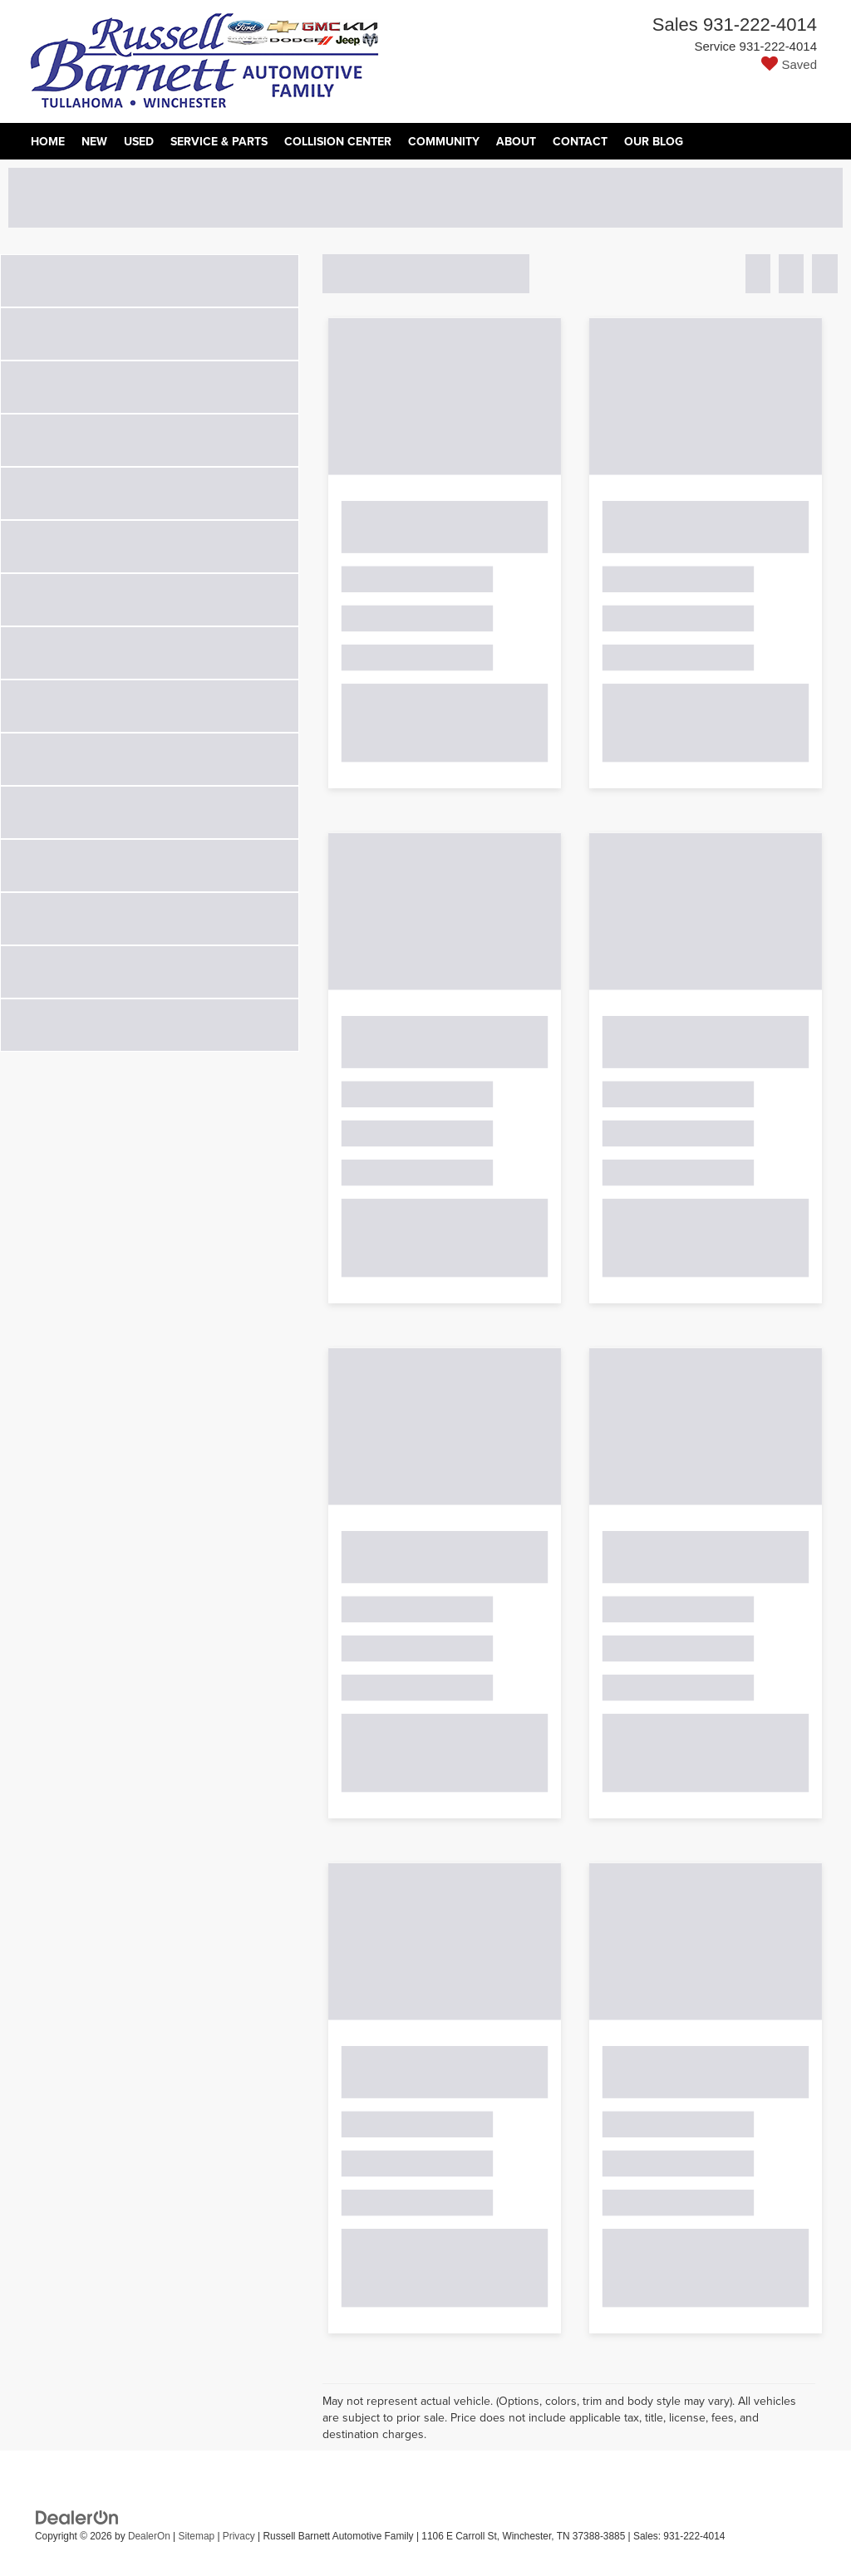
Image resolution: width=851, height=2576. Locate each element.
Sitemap (196, 2536)
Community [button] (444, 141)
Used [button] (139, 141)
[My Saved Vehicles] (734, 64)
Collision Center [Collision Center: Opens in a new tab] (337, 141)
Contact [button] (580, 141)
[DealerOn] (77, 2517)
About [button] (516, 141)
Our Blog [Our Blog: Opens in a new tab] (653, 141)
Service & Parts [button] (219, 141)
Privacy (239, 2536)
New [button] (94, 141)
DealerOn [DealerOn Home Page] (149, 2536)
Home (48, 141)
